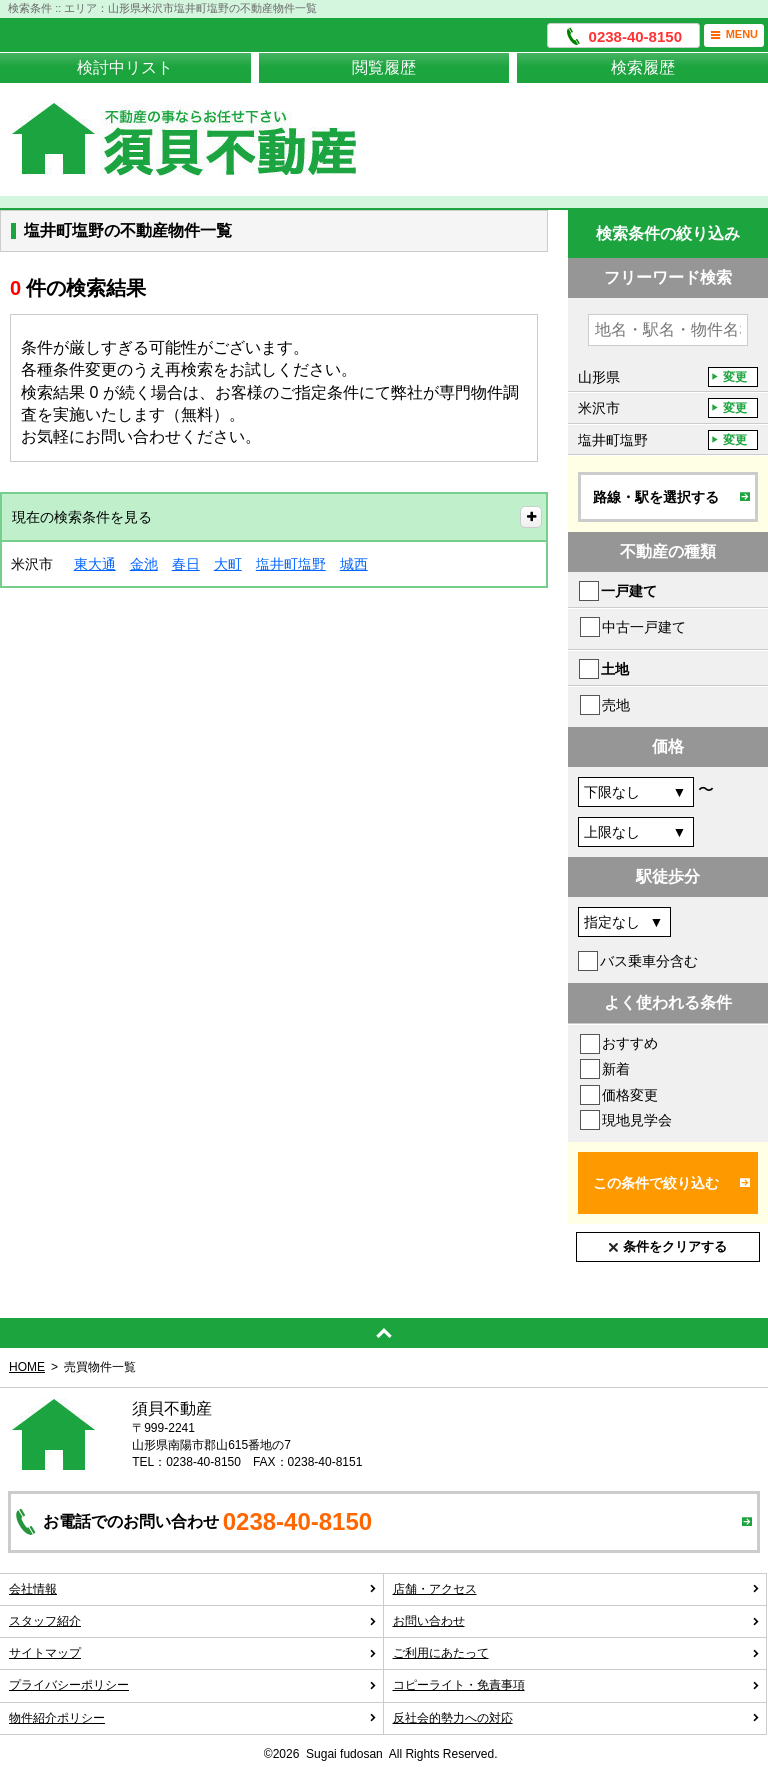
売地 (616, 705)
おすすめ (630, 1043)
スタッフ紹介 (193, 1621)
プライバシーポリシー (193, 1685)
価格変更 (630, 1095)
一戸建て (629, 591)
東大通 (95, 564)
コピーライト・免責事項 (577, 1685)
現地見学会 (637, 1120)
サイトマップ (193, 1653)
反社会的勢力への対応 (577, 1718)
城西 (354, 564)
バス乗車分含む (649, 961)
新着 (616, 1069)
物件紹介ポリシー (193, 1718)
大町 (228, 564)
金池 (144, 564)
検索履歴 (643, 67)
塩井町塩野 (291, 564)
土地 (615, 669)
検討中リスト (125, 67)
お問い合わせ (577, 1621)
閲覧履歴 (384, 67)
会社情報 (193, 1589)
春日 (186, 564)
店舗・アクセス (577, 1589)
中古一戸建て (644, 627)
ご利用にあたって (577, 1653)
